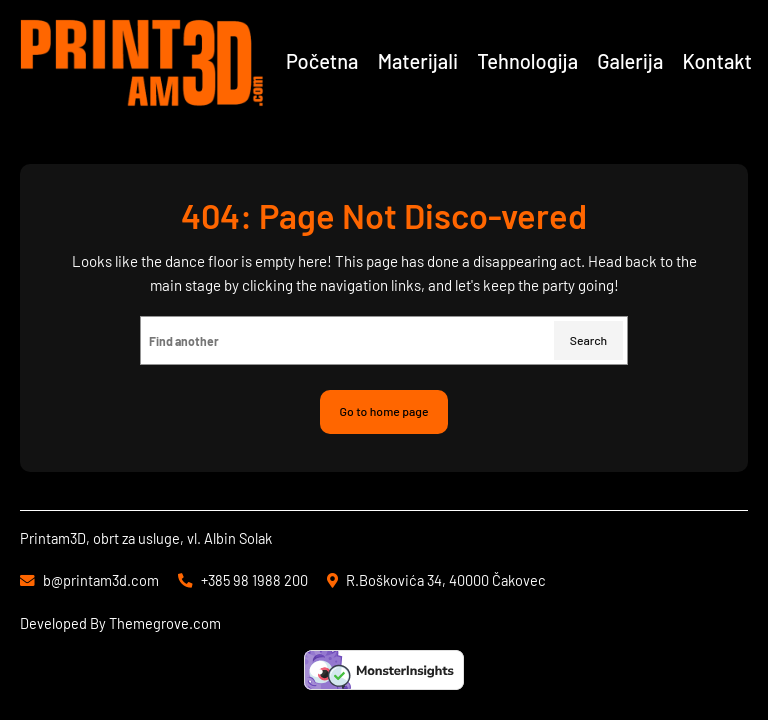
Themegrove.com (165, 623)
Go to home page (384, 411)
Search (588, 340)
